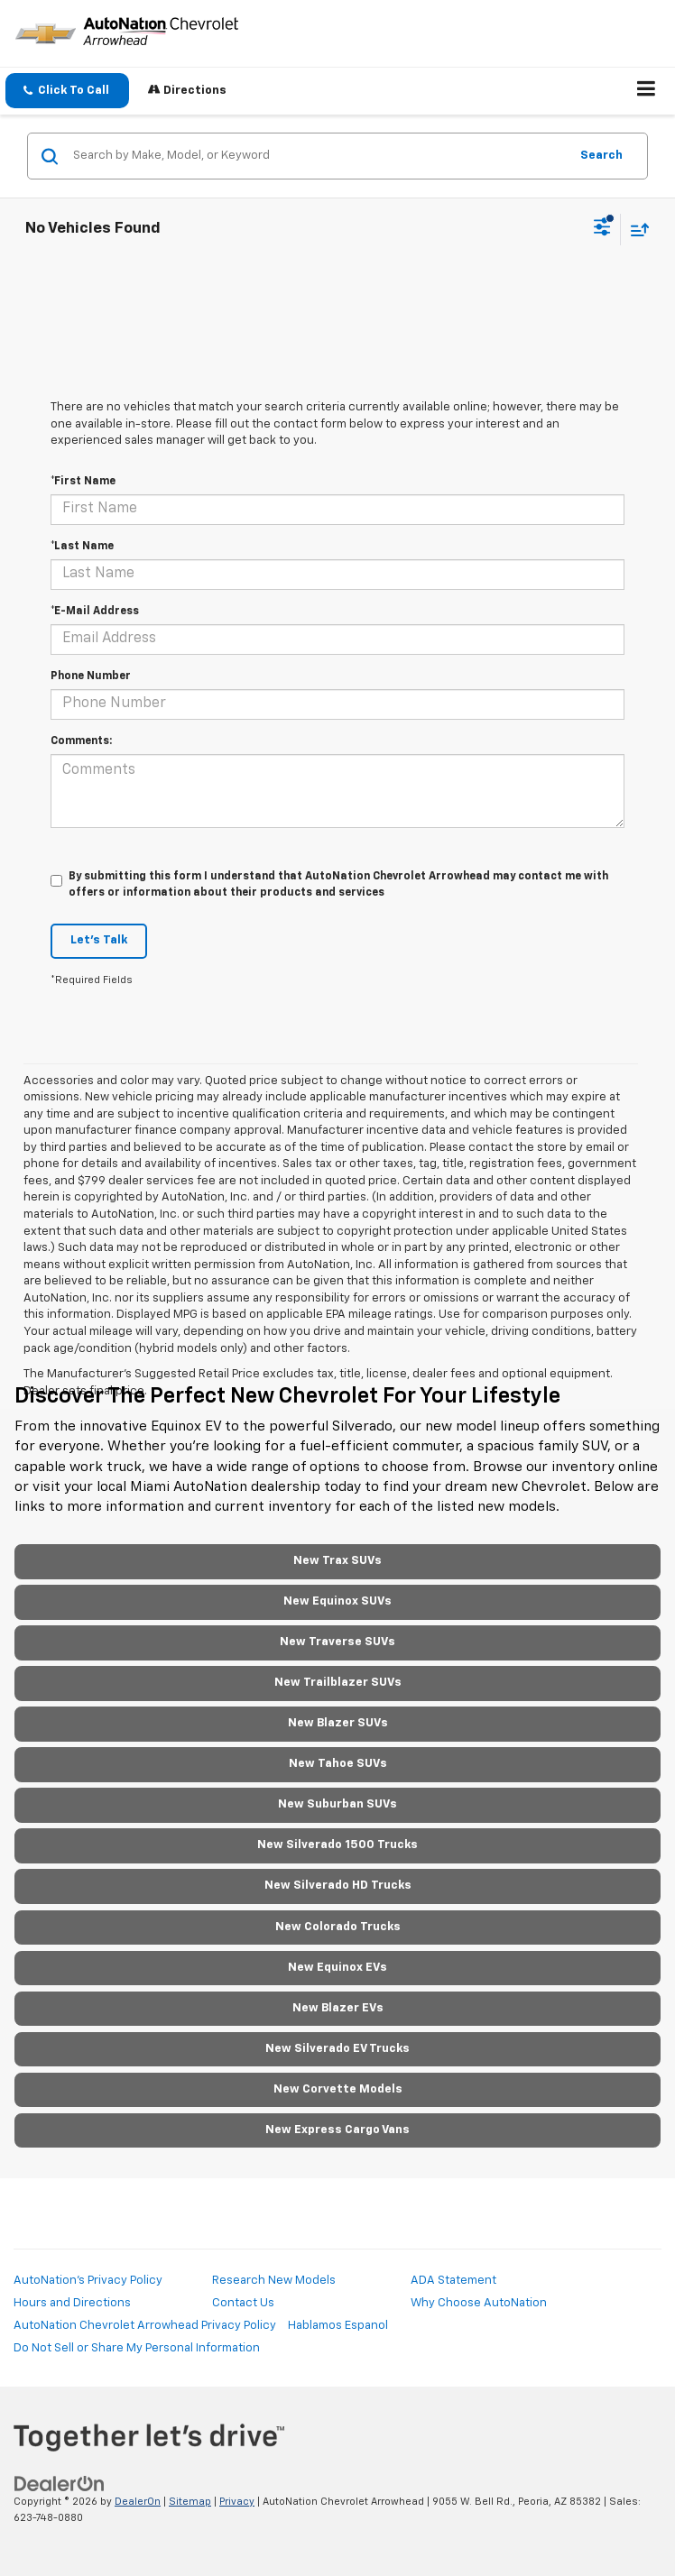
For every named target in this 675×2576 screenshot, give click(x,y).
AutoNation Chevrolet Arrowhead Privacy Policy (145, 2326)
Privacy (236, 2502)
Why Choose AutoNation (479, 2303)
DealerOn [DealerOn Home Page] (138, 2502)
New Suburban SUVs (337, 1804)
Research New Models (274, 2280)
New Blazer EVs (338, 2008)
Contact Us (243, 2303)
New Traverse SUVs (337, 1642)
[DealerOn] (60, 2483)
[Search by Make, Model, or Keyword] (318, 156)
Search (601, 155)
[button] (67, 90)
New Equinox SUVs (337, 1601)
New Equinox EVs (337, 1967)
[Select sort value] (635, 229)
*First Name (83, 481)
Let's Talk (98, 940)
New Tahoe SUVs (338, 1764)
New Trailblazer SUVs (338, 1682)
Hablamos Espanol (338, 2326)
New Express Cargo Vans (337, 2130)
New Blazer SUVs (338, 1723)
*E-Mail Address (95, 611)
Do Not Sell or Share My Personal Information (137, 2348)
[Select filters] (602, 229)
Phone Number (91, 676)
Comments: (81, 741)
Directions (187, 90)
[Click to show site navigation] (646, 91)
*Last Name (82, 546)
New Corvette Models (337, 2089)
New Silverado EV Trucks (337, 2049)
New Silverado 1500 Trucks (337, 1845)
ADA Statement (453, 2280)
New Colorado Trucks (338, 1927)
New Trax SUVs (337, 1561)
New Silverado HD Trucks (337, 1885)
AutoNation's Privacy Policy (88, 2280)
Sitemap (190, 2502)
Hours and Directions (72, 2303)
